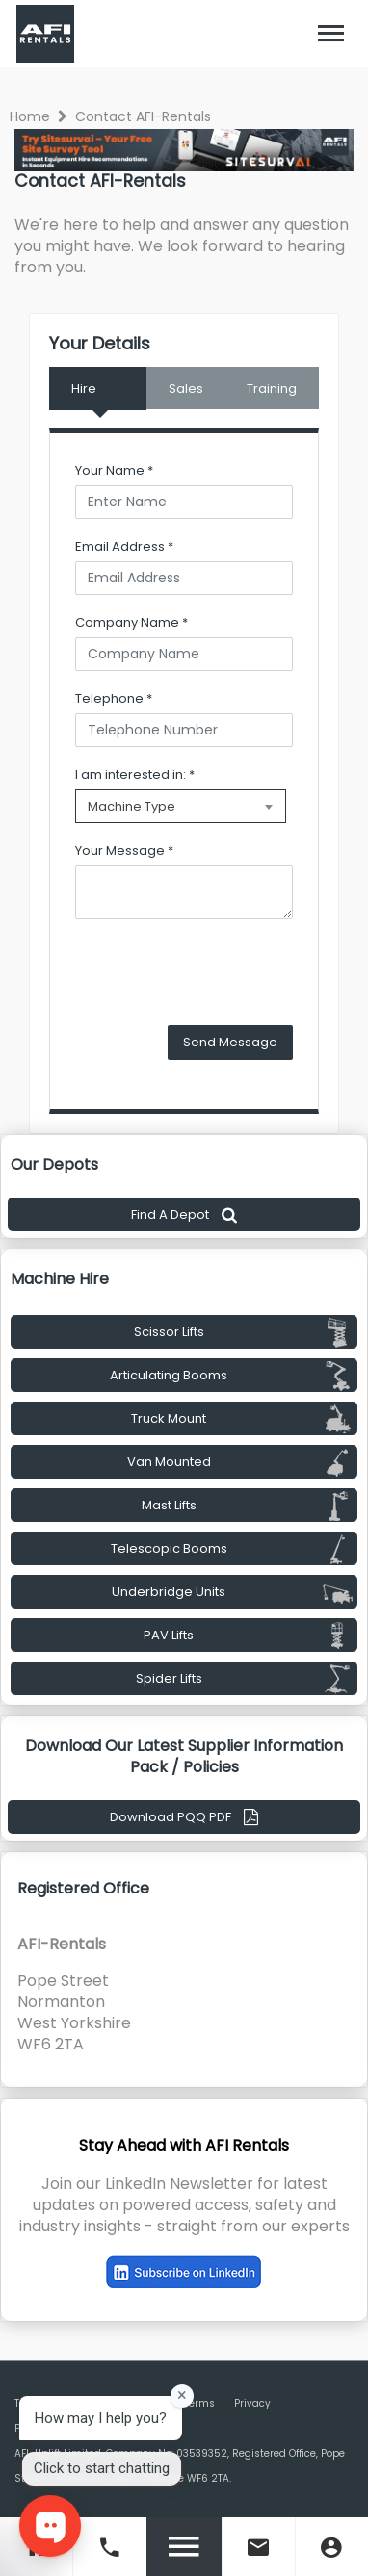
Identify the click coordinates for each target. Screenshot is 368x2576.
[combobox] (180, 806)
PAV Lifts (248, 1635)
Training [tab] (272, 388)
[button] (331, 33)
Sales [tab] (186, 388)
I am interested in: (135, 774)
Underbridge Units (232, 1592)
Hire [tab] (83, 388)
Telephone (113, 698)
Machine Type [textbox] (131, 806)
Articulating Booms (231, 1375)
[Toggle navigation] (331, 33)
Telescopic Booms (232, 1548)
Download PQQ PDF (184, 1817)
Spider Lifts (245, 1678)
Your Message (124, 850)
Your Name (114, 470)
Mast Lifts (248, 1505)
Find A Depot (184, 1214)
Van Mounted (240, 1462)
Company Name (131, 622)
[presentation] (221, 972)
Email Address (124, 546)
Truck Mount (242, 1419)
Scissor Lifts (244, 1332)
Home (30, 116)
